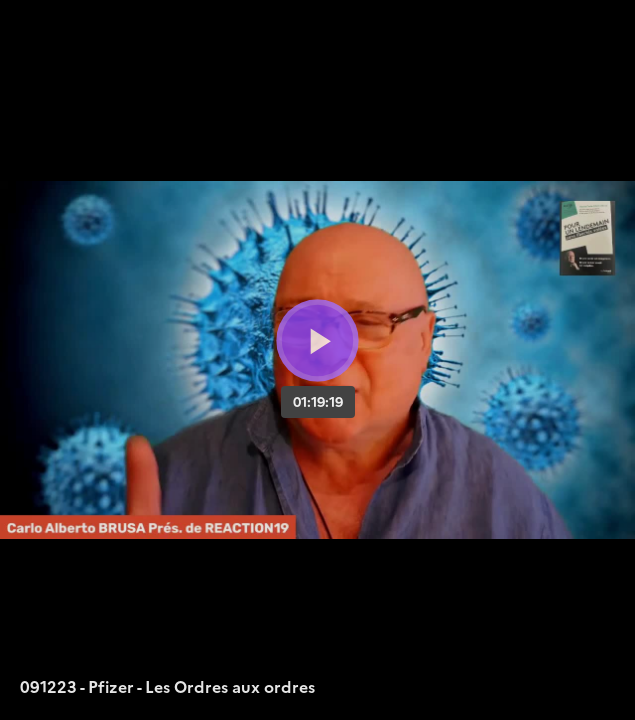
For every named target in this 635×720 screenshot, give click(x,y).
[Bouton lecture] (317, 340)
